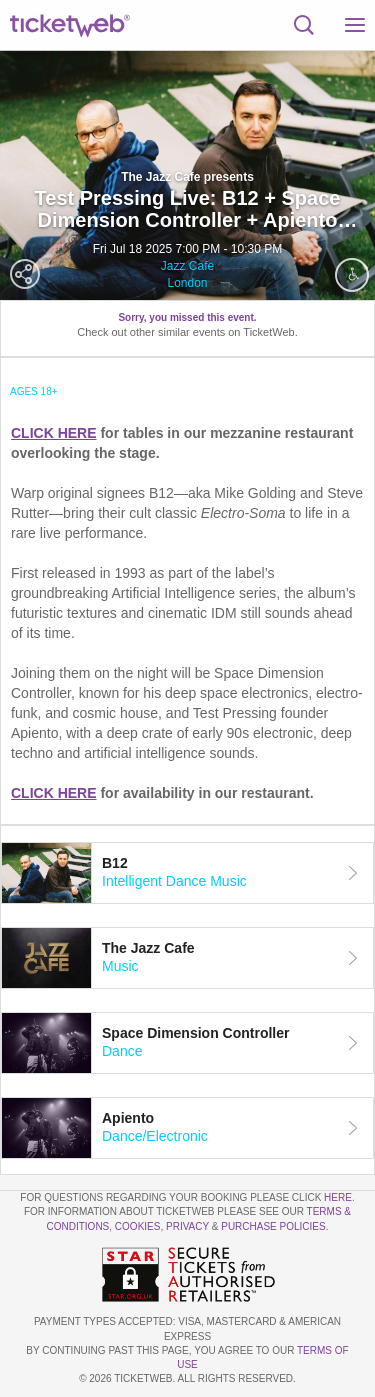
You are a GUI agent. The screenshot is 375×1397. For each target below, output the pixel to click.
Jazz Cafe (187, 266)
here (338, 1197)
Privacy (187, 1226)
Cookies (138, 1226)
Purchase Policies (273, 1226)
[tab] (187, 873)
